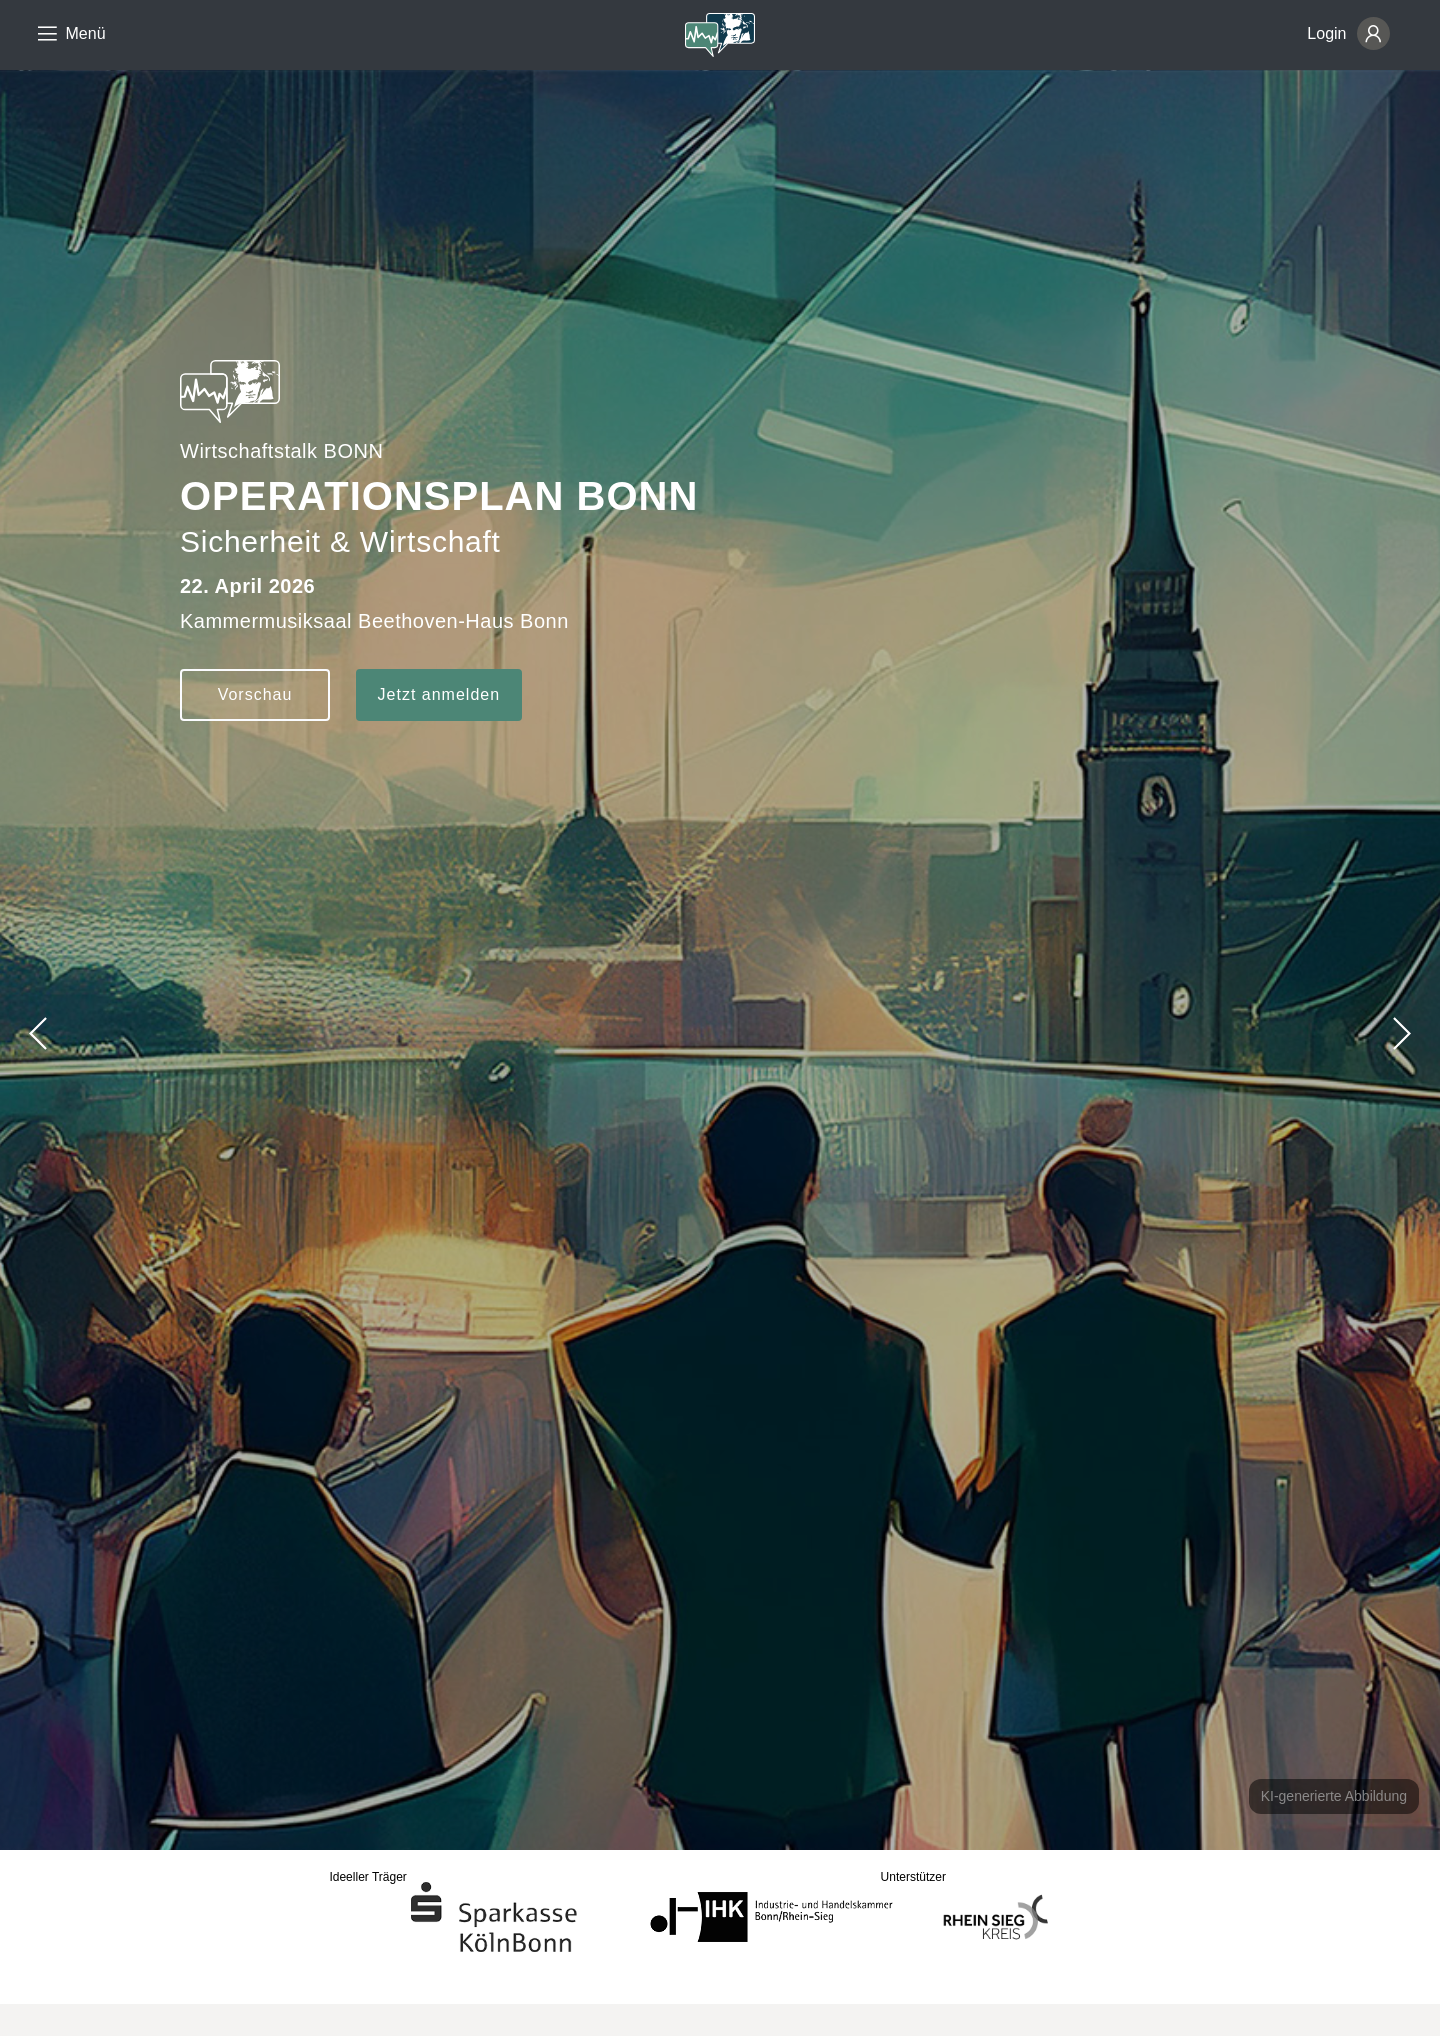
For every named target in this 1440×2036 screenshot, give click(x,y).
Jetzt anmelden (439, 694)
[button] (1401, 1033)
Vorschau (255, 694)
